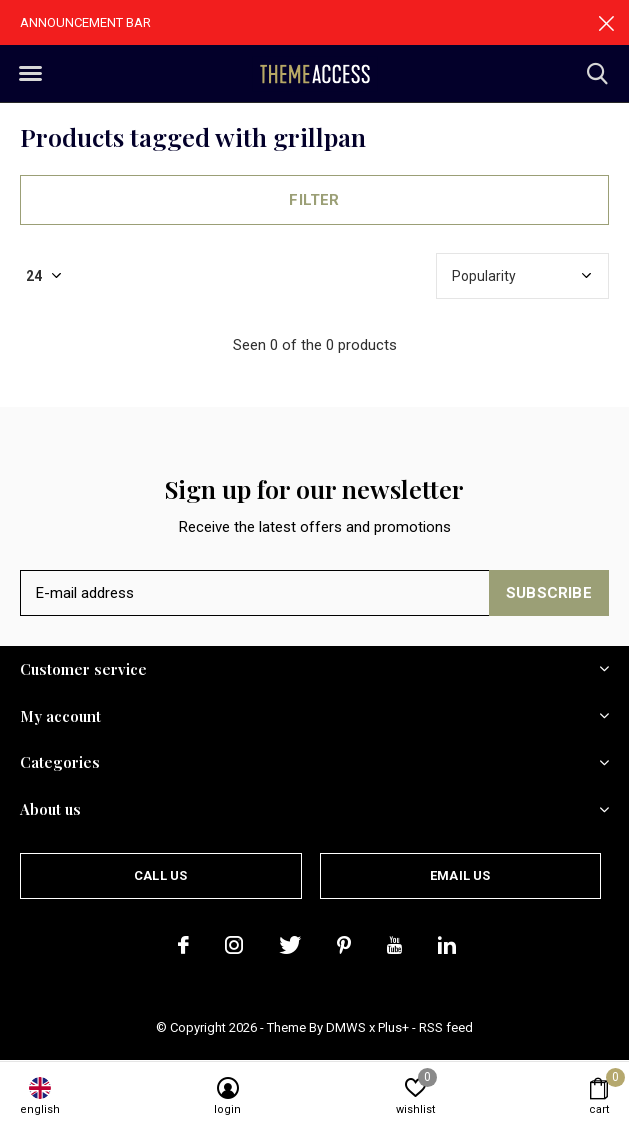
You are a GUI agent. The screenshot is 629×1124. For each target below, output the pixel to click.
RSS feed (446, 1027)
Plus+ (393, 1027)
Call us (160, 875)
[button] (30, 74)
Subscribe (549, 593)
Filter (314, 200)
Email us (460, 875)
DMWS (346, 1027)
